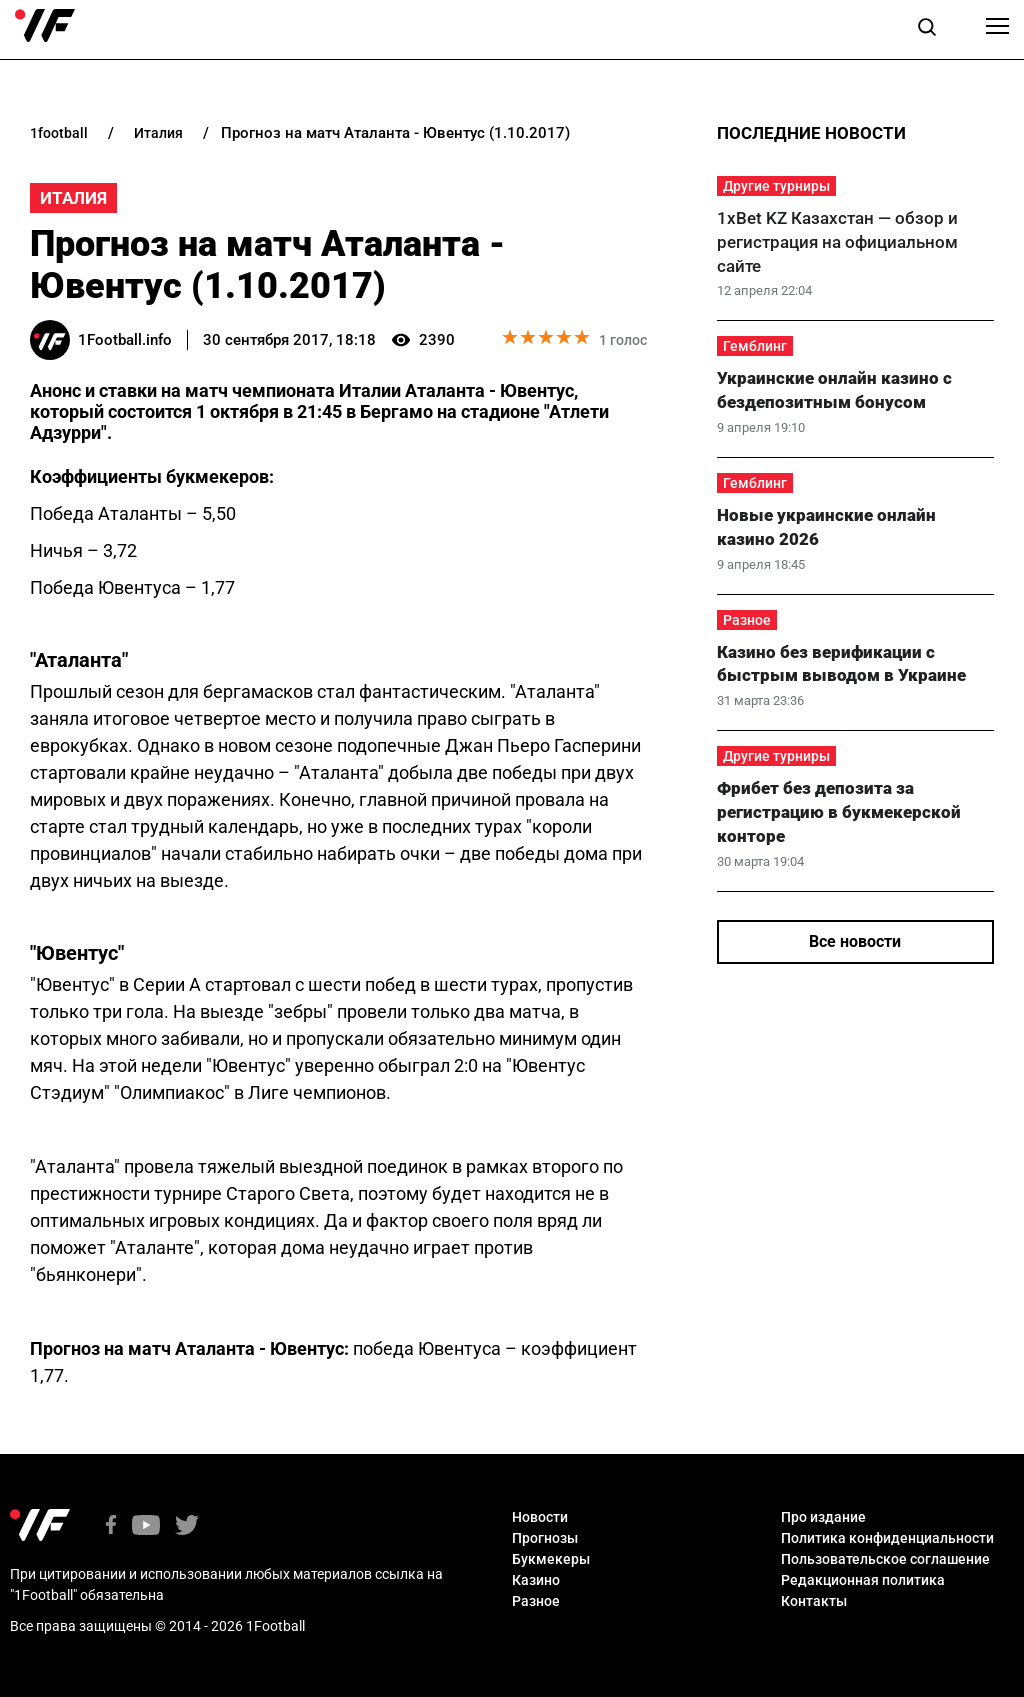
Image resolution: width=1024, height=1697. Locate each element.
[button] (927, 30)
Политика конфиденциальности (887, 1538)
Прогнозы (545, 1538)
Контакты (814, 1601)
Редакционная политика (863, 1580)
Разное (747, 620)
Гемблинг (755, 346)
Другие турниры (776, 186)
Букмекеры (551, 1559)
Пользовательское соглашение (885, 1559)
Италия (73, 198)
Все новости (855, 941)
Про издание (823, 1517)
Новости (540, 1517)
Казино (536, 1580)
